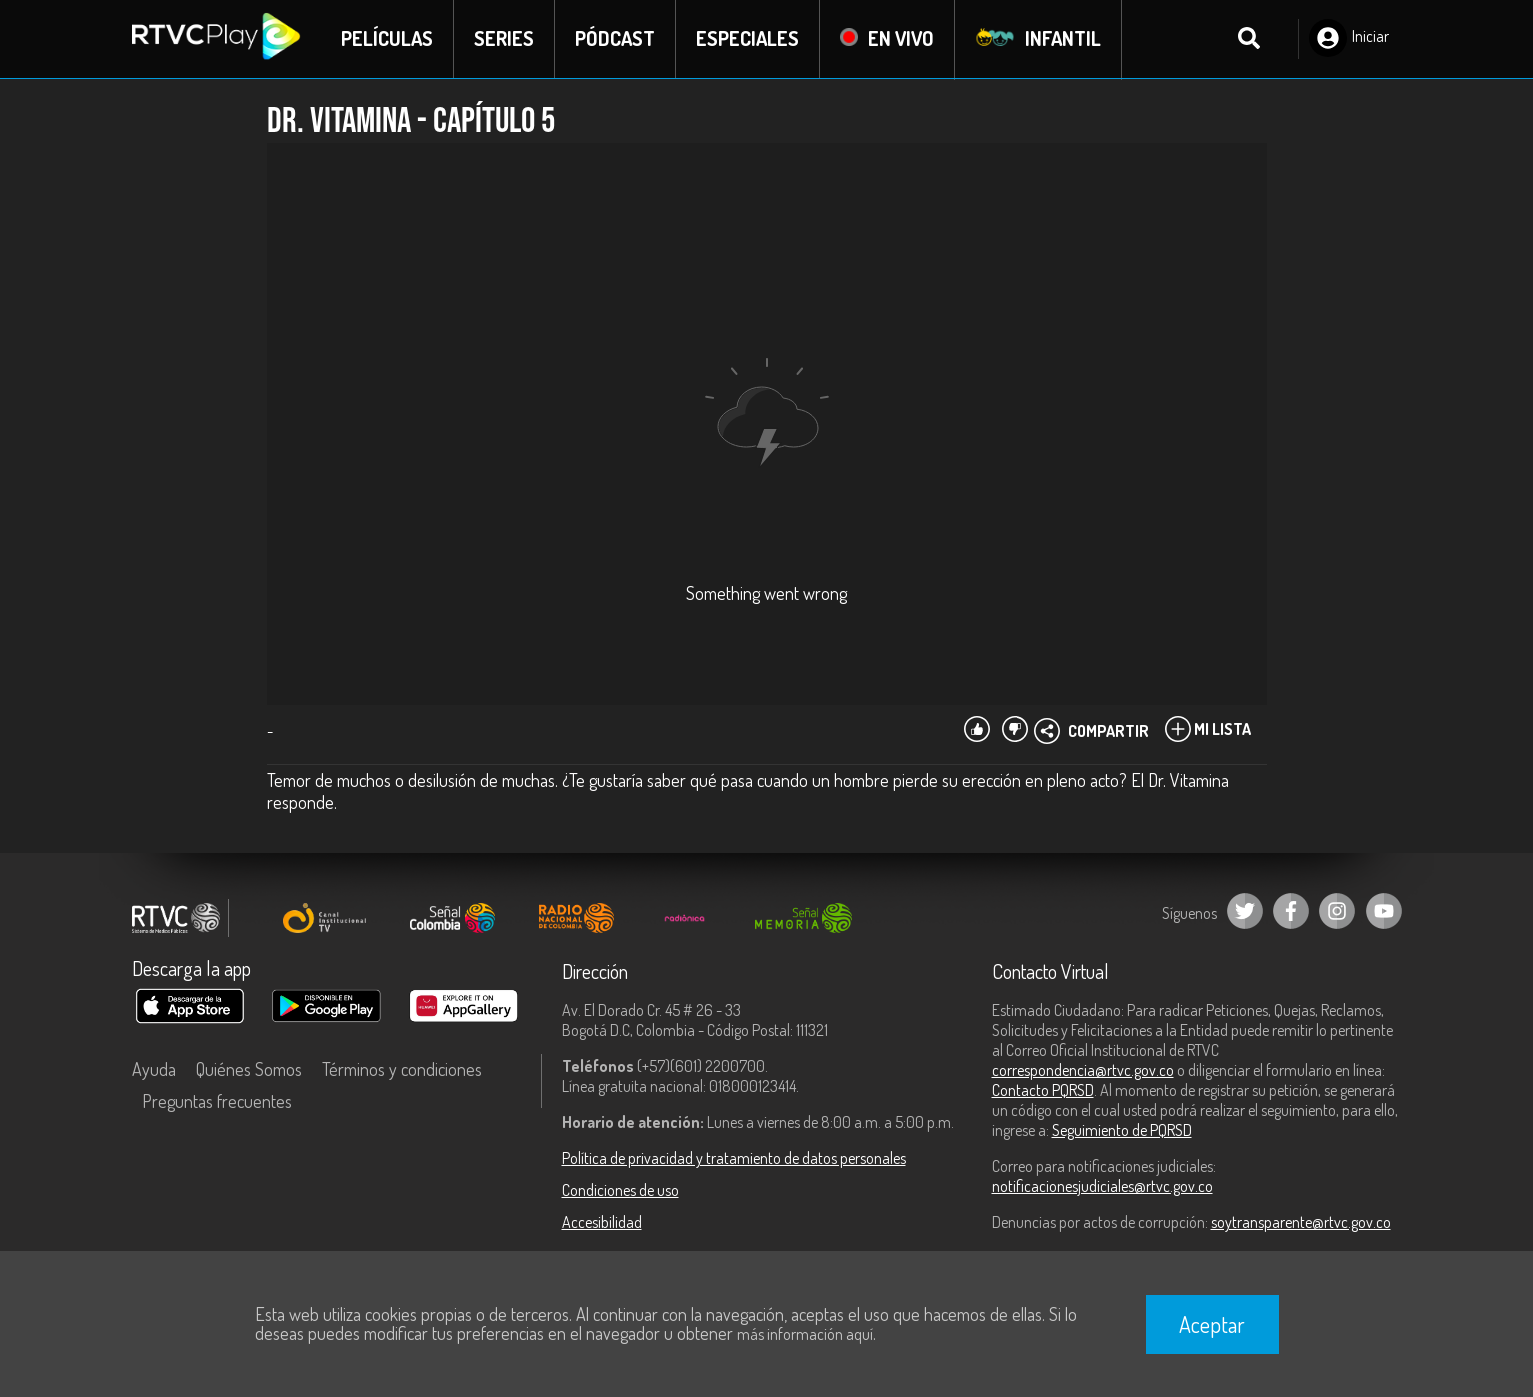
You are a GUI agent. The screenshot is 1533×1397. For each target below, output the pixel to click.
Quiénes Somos (249, 1070)
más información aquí (805, 1334)
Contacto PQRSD (1043, 1091)
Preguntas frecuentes (217, 1102)
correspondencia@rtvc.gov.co (1083, 1071)
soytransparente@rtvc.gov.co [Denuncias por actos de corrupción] (1301, 1223)
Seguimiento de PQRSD (1122, 1131)
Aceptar (1212, 1324)
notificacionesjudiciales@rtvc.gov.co (1102, 1187)
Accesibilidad (602, 1223)
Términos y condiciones (402, 1070)
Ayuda (154, 1070)
